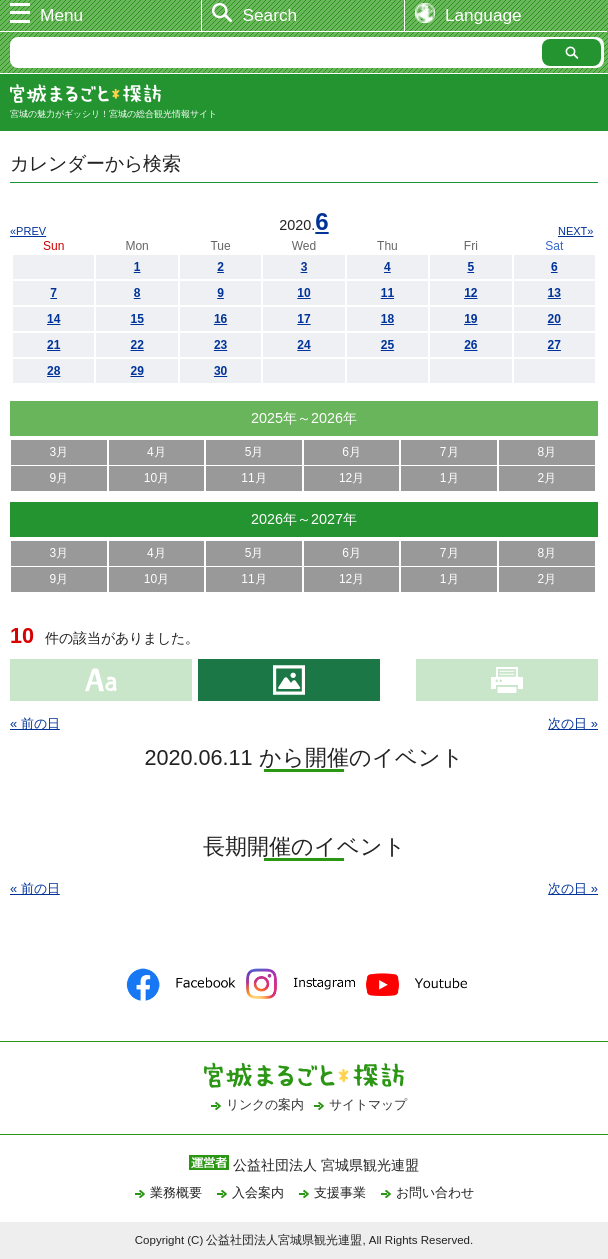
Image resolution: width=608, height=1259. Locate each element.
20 (554, 319)
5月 (254, 452)
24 (303, 345)
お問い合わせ (435, 1192)
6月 (351, 452)
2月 (546, 478)
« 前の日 (35, 723)
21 (53, 345)
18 (387, 319)
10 (303, 293)
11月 (253, 478)
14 (53, 319)
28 (53, 371)
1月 (449, 478)
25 (387, 345)
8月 (546, 452)
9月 (58, 478)
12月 (351, 478)
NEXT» (575, 231)
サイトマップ (368, 1104)
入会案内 (258, 1192)
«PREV (28, 231)
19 (470, 319)
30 (220, 371)
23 (220, 345)
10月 (156, 478)
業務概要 (176, 1192)
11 (387, 293)
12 (470, 293)
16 (220, 319)
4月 (156, 452)
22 (136, 345)
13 (554, 293)
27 (554, 345)
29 (136, 371)
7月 (449, 452)
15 (136, 319)
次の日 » (573, 723)
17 (303, 319)
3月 (58, 452)
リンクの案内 (265, 1104)
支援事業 (340, 1192)
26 (470, 345)
